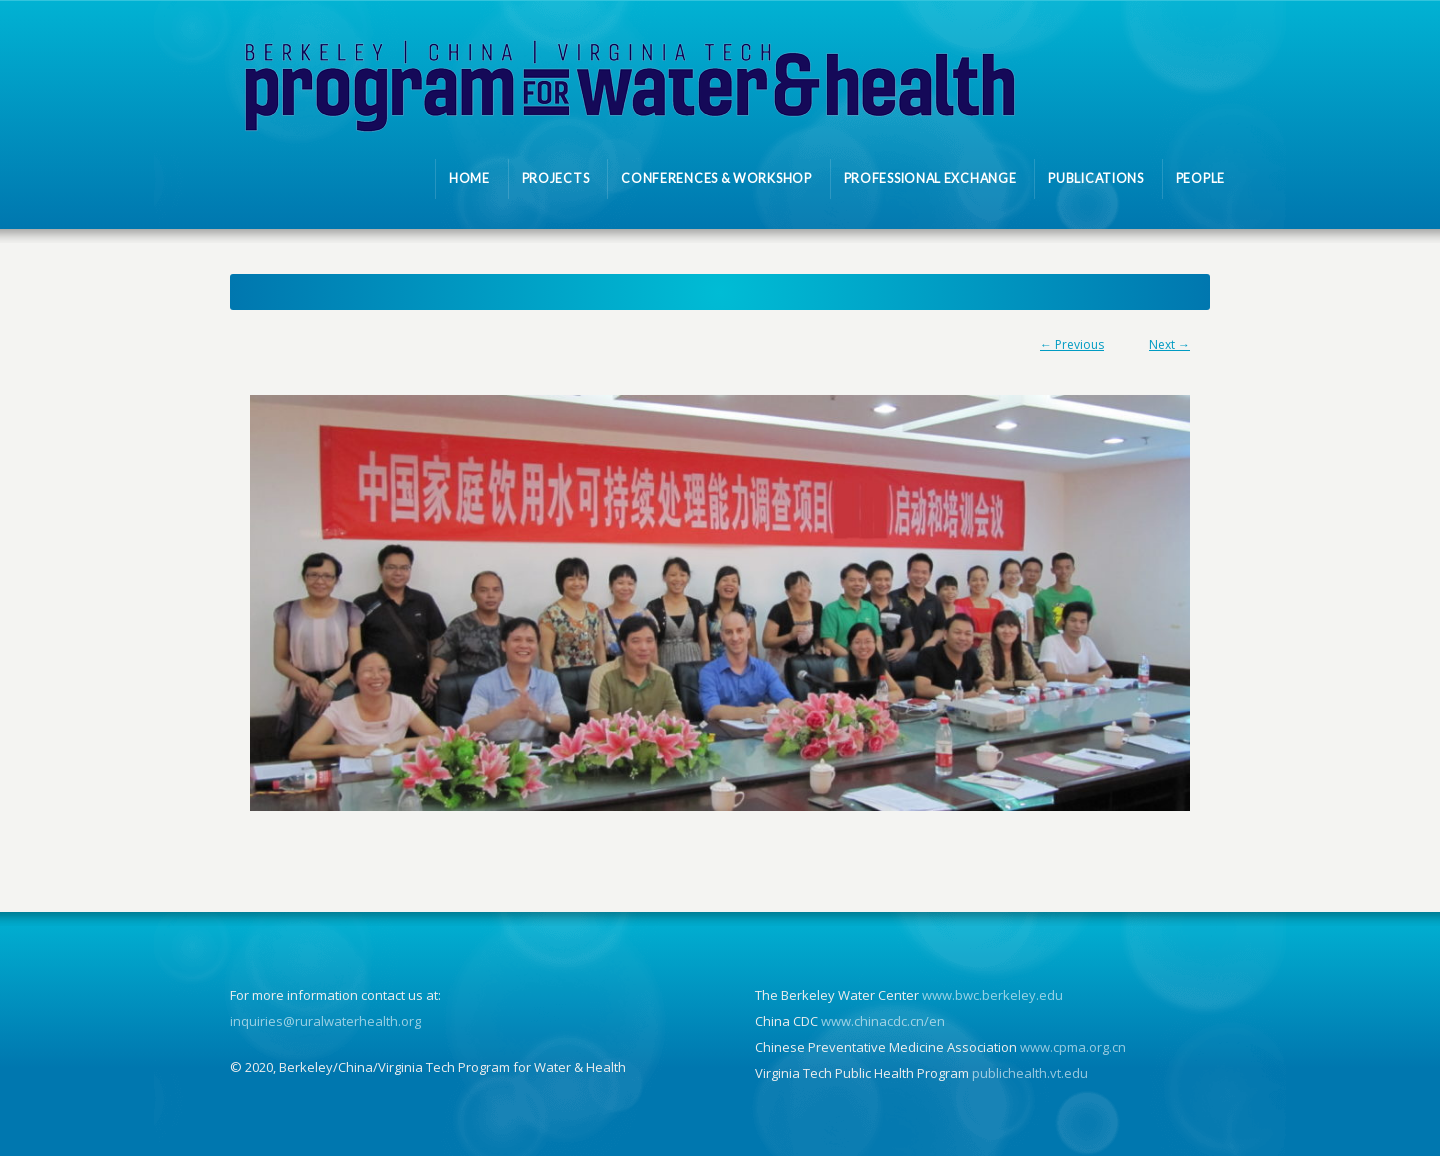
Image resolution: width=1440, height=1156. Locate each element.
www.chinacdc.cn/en (883, 1021)
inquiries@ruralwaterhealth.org (325, 1021)
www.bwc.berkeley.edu (992, 995)
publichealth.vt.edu (1030, 1073)
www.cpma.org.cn (1073, 1047)
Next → (1169, 344)
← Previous (1072, 344)
